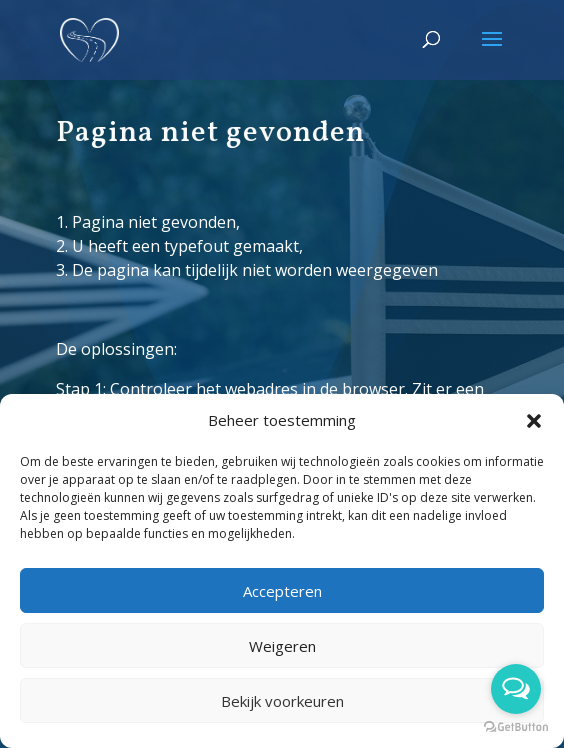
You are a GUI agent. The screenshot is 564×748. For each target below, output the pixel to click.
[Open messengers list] (516, 689)
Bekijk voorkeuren (282, 701)
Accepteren (282, 591)
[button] (534, 421)
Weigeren (282, 646)
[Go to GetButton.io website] (516, 727)
